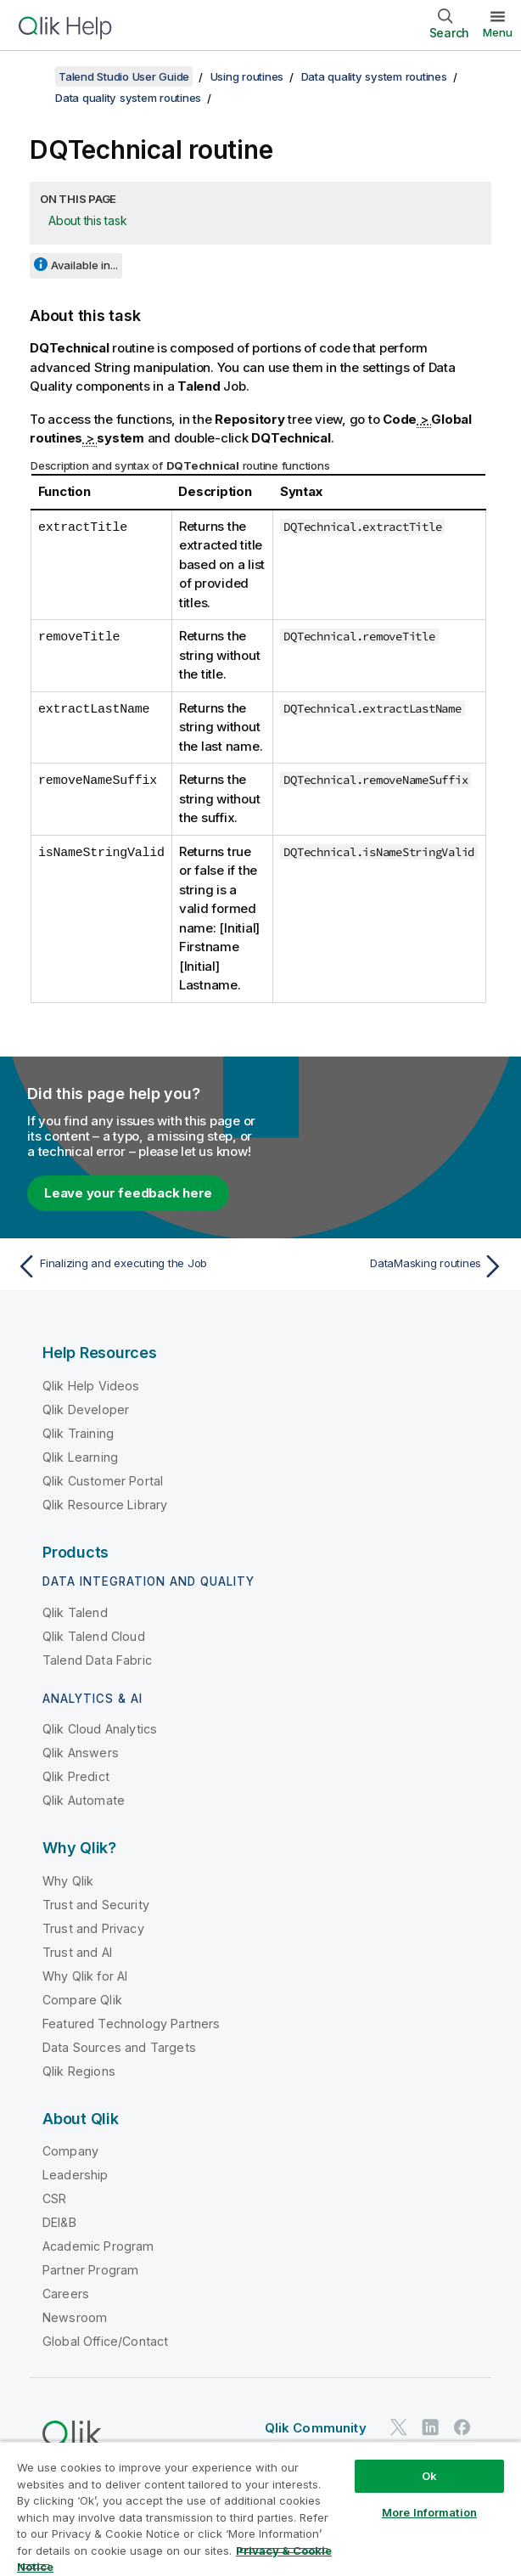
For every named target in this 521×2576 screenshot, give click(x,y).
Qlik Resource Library (104, 1504)
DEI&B (59, 2222)
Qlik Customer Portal (102, 1481)
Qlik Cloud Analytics (99, 1729)
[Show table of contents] (34, 76)
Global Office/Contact (105, 2341)
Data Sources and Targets (119, 2047)
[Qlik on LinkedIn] (430, 2428)
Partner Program (90, 2270)
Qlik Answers (80, 1752)
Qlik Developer (85, 1409)
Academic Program (98, 2246)
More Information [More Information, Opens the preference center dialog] (429, 2512)
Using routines (247, 76)
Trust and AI (77, 1952)
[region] (260, 2508)
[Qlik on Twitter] (399, 2428)
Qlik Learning (80, 1457)
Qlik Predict (75, 1776)
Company (70, 2151)
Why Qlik (67, 1881)
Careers (65, 2293)
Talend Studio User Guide (124, 76)
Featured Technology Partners (131, 2023)
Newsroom (74, 2317)
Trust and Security (95, 1904)
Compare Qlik (82, 2000)
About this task (87, 220)
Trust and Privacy (93, 1928)
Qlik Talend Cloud (93, 1636)
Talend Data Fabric (97, 1660)
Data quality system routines (374, 76)
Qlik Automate (83, 1800)
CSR (54, 2198)
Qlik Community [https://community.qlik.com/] (316, 2428)
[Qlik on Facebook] (462, 2428)
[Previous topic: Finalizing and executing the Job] (134, 1266)
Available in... (84, 265)
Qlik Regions (78, 2071)
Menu (498, 32)
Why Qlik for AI (84, 1976)
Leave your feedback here (128, 1193)
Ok (429, 2476)
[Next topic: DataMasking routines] (387, 1266)
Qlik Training (78, 1433)
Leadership (75, 2174)
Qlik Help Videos (91, 1385)
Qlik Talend (75, 1612)
